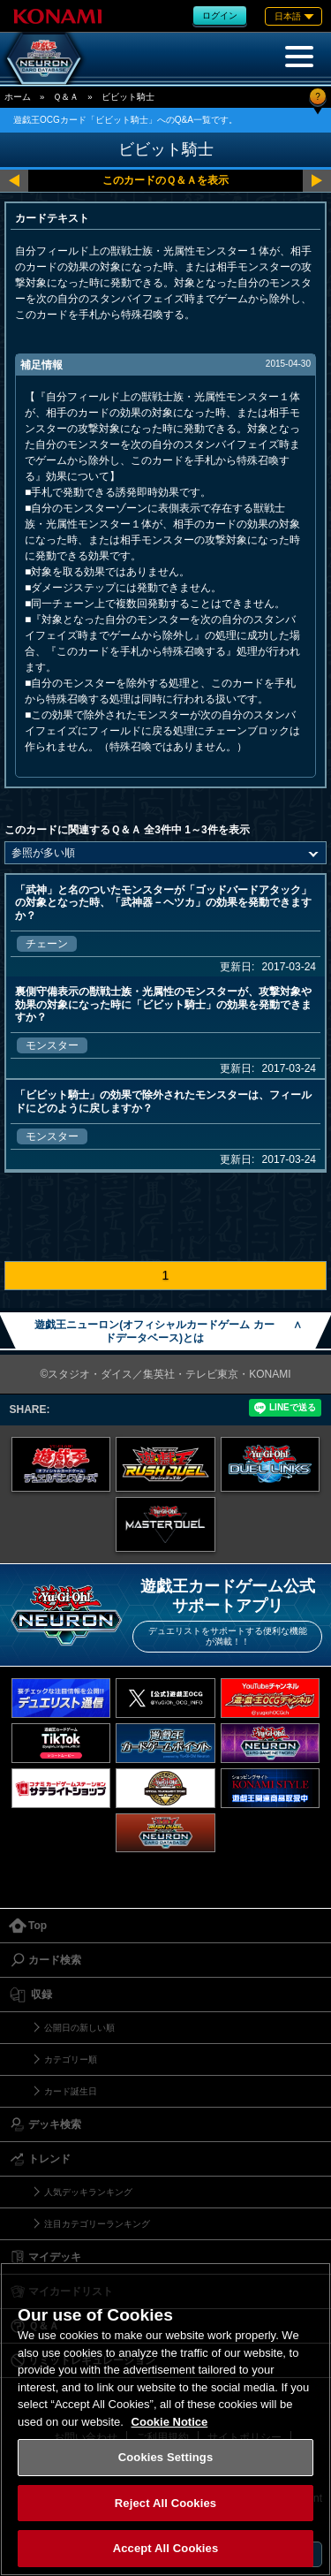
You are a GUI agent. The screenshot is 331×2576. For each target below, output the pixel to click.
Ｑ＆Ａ (66, 97)
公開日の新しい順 (79, 2028)
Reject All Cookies (165, 2503)
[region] (165, 2419)
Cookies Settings (166, 2457)
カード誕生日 (70, 2091)
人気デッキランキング (88, 2192)
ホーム (17, 97)
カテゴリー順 (70, 2059)
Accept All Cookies (166, 2548)
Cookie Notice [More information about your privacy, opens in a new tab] (170, 2421)
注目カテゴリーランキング (97, 2224)
